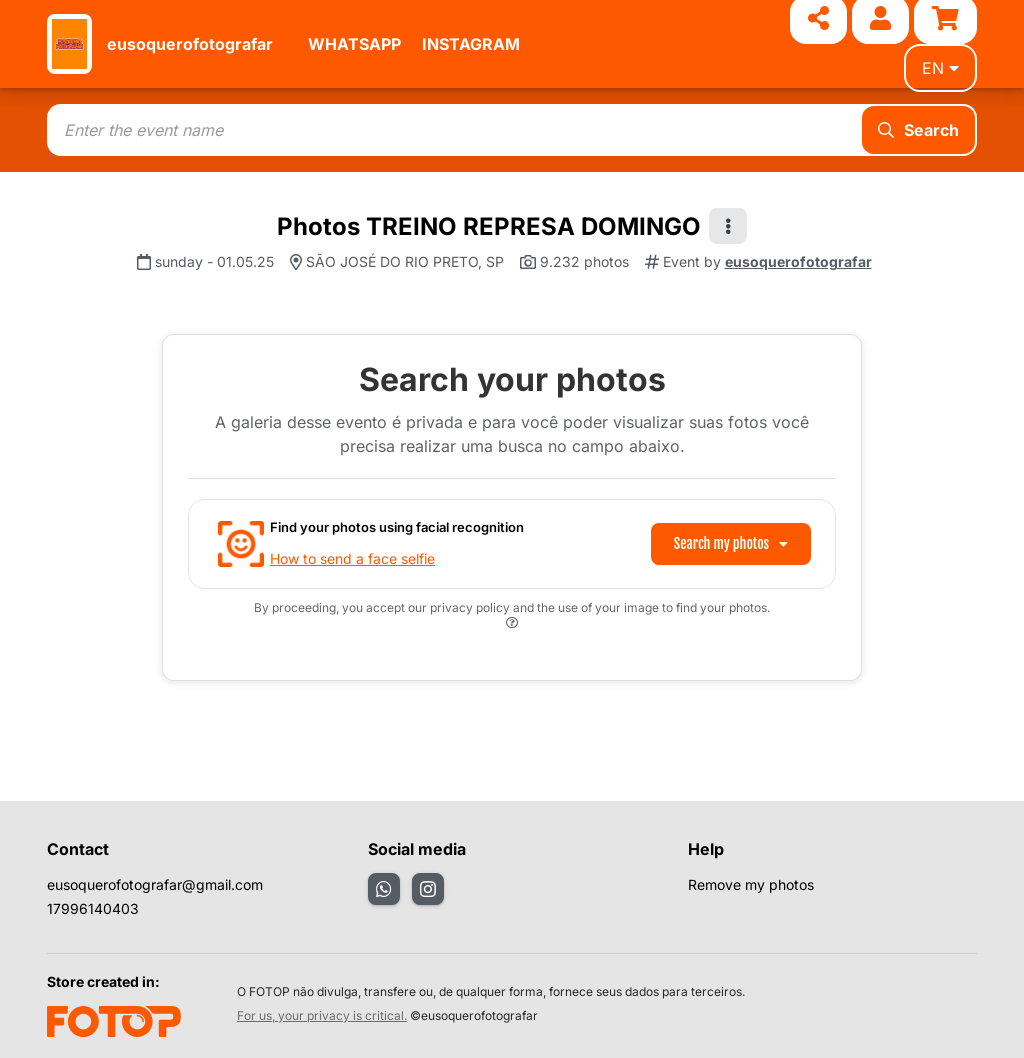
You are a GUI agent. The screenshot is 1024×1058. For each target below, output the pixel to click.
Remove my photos (751, 884)
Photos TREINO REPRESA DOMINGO (489, 226)
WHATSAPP (354, 44)
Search (918, 130)
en (940, 68)
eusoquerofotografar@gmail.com (155, 884)
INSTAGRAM (471, 44)
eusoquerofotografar (190, 44)
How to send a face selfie (352, 558)
